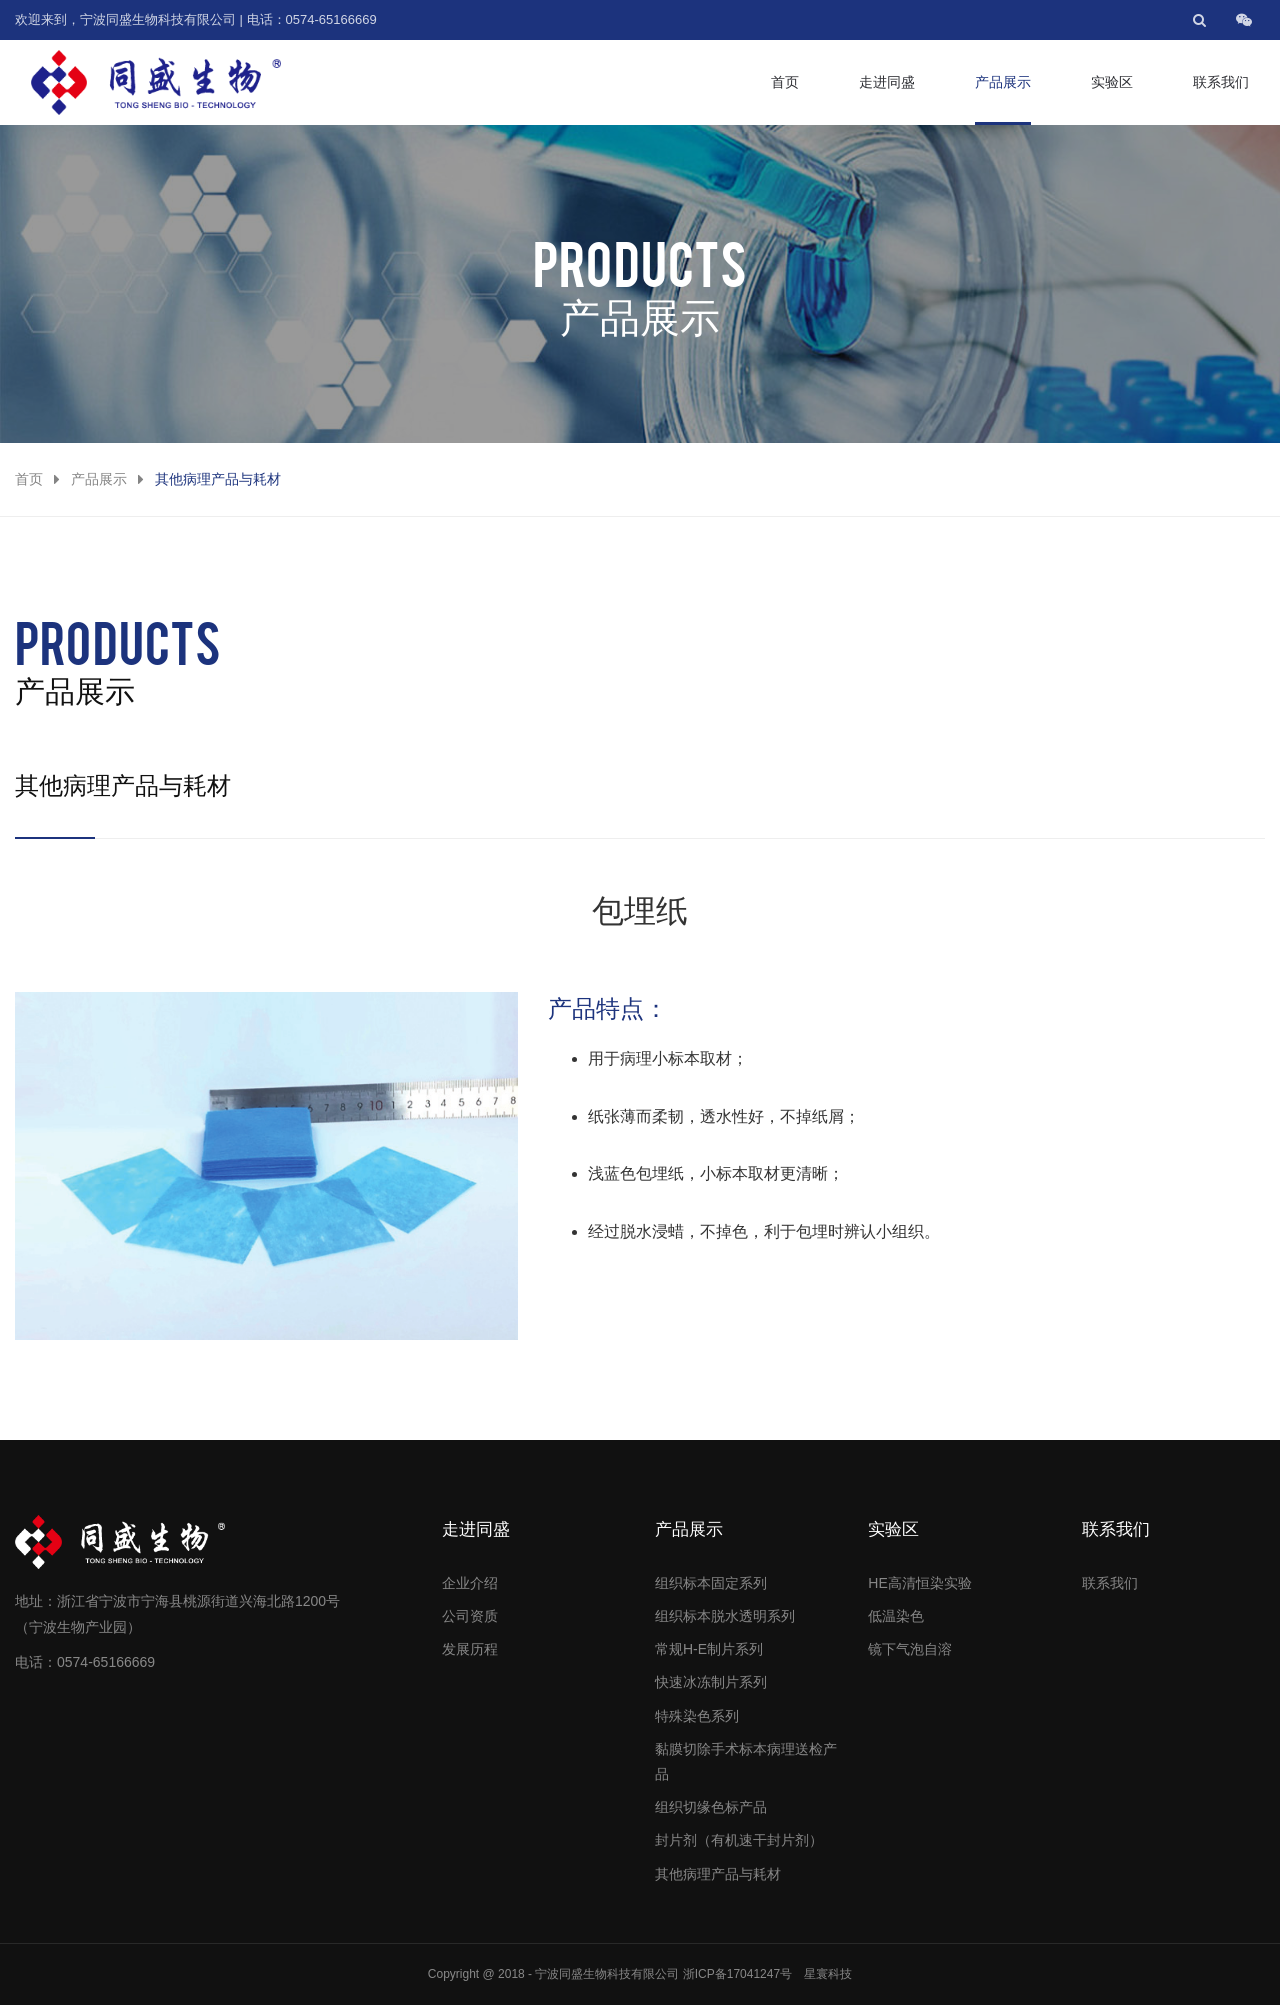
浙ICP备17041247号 (737, 1974)
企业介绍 (470, 1583)
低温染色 (896, 1616)
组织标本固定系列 (711, 1583)
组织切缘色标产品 (711, 1807)
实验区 (1112, 82)
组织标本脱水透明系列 (725, 1616)
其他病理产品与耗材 (718, 1874)
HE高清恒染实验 (919, 1583)
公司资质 (470, 1616)
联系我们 (1221, 82)
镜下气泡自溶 (910, 1649)
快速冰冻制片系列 (711, 1682)
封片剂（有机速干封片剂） (739, 1840)
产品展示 (1003, 82)
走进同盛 (887, 82)
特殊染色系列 (697, 1716)
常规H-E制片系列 (709, 1649)
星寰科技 (828, 1974)
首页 (785, 82)
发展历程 (470, 1649)
